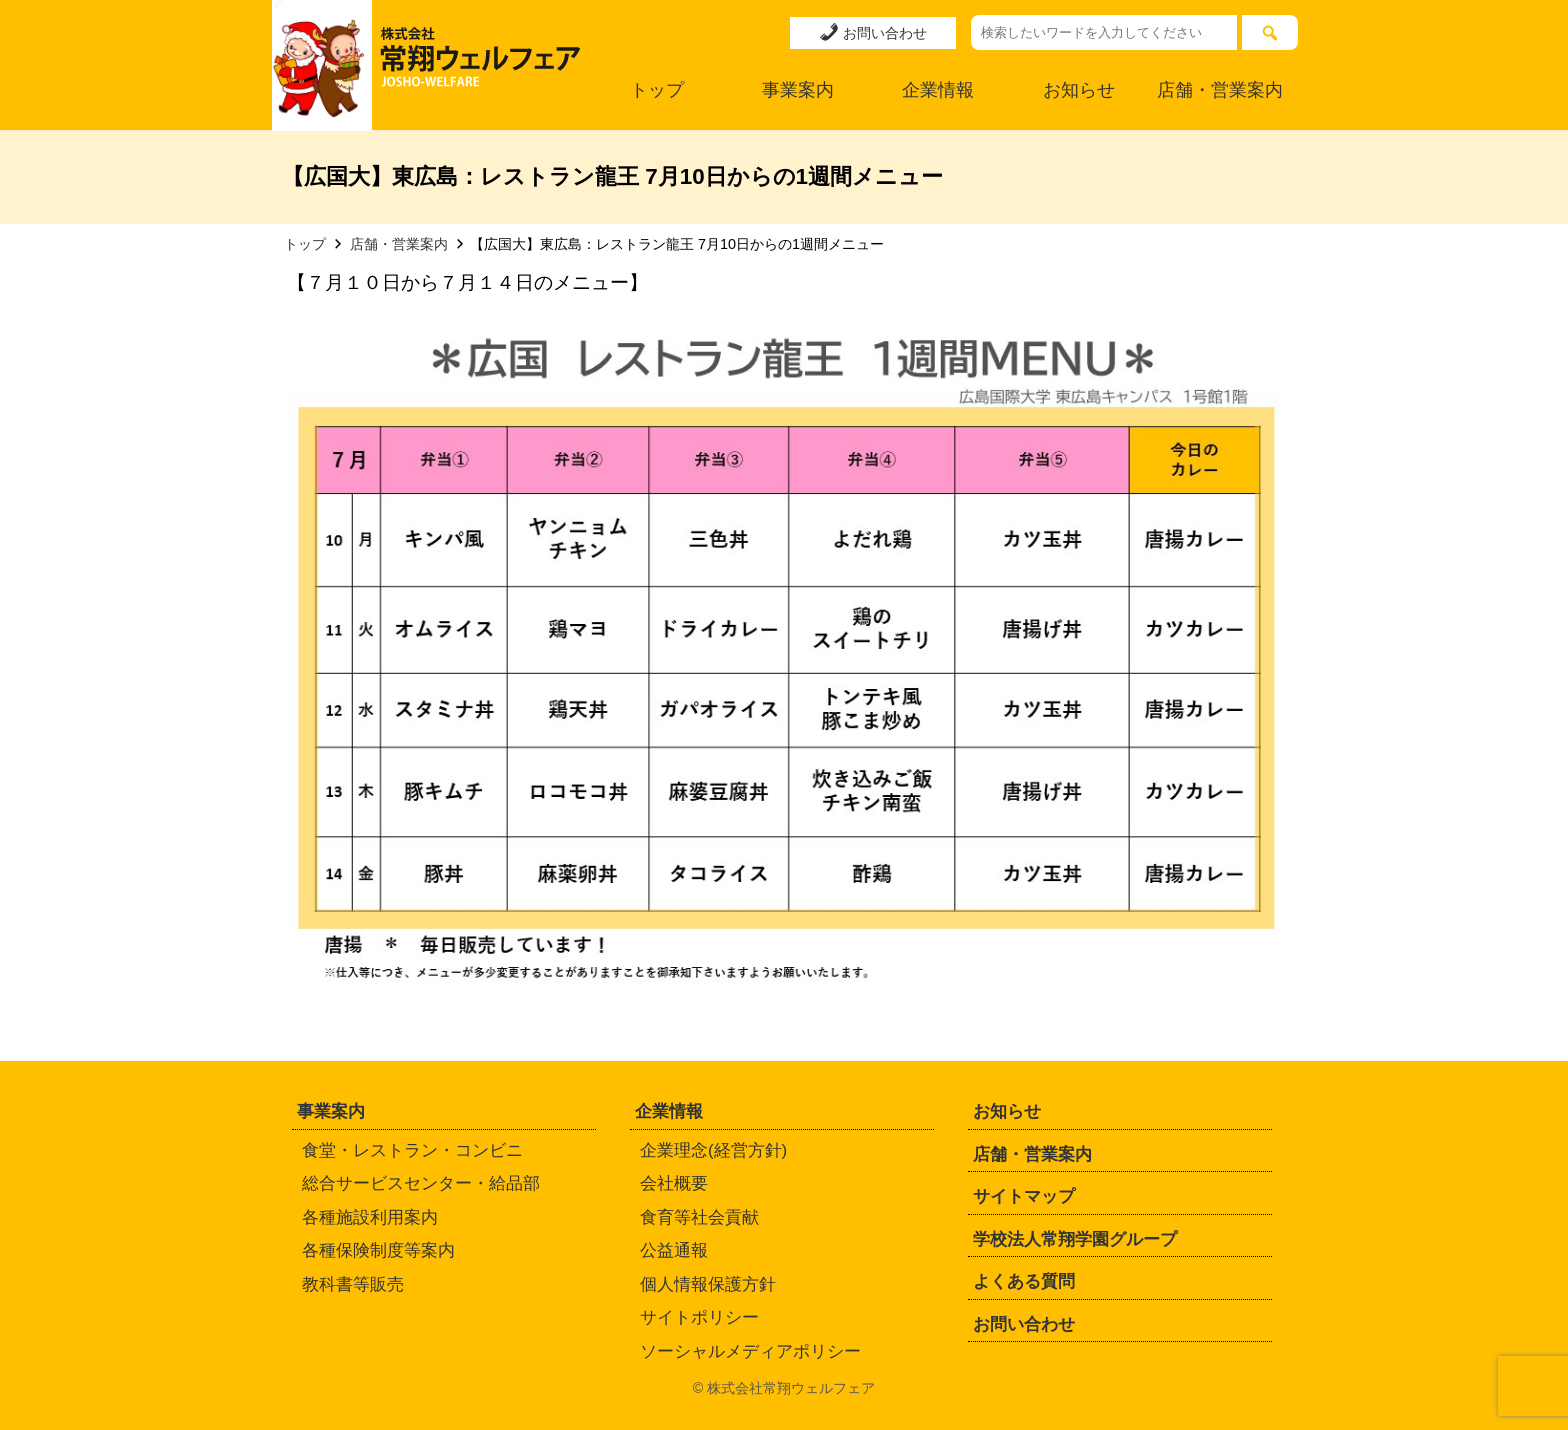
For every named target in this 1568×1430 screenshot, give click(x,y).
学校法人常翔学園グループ (1075, 1239)
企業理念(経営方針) (713, 1150)
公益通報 (674, 1250)
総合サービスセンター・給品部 (421, 1183)
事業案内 (798, 90)
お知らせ (1079, 90)
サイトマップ (1024, 1196)
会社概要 (674, 1183)
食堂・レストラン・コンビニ (412, 1150)
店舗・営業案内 (1220, 90)
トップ (657, 90)
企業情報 (938, 90)
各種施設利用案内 (370, 1217)
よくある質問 (1024, 1281)
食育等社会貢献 (699, 1217)
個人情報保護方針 (708, 1284)
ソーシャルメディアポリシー (750, 1351)
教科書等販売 (353, 1284)
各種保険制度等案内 (378, 1250)
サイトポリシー (699, 1317)
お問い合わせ (873, 32)
